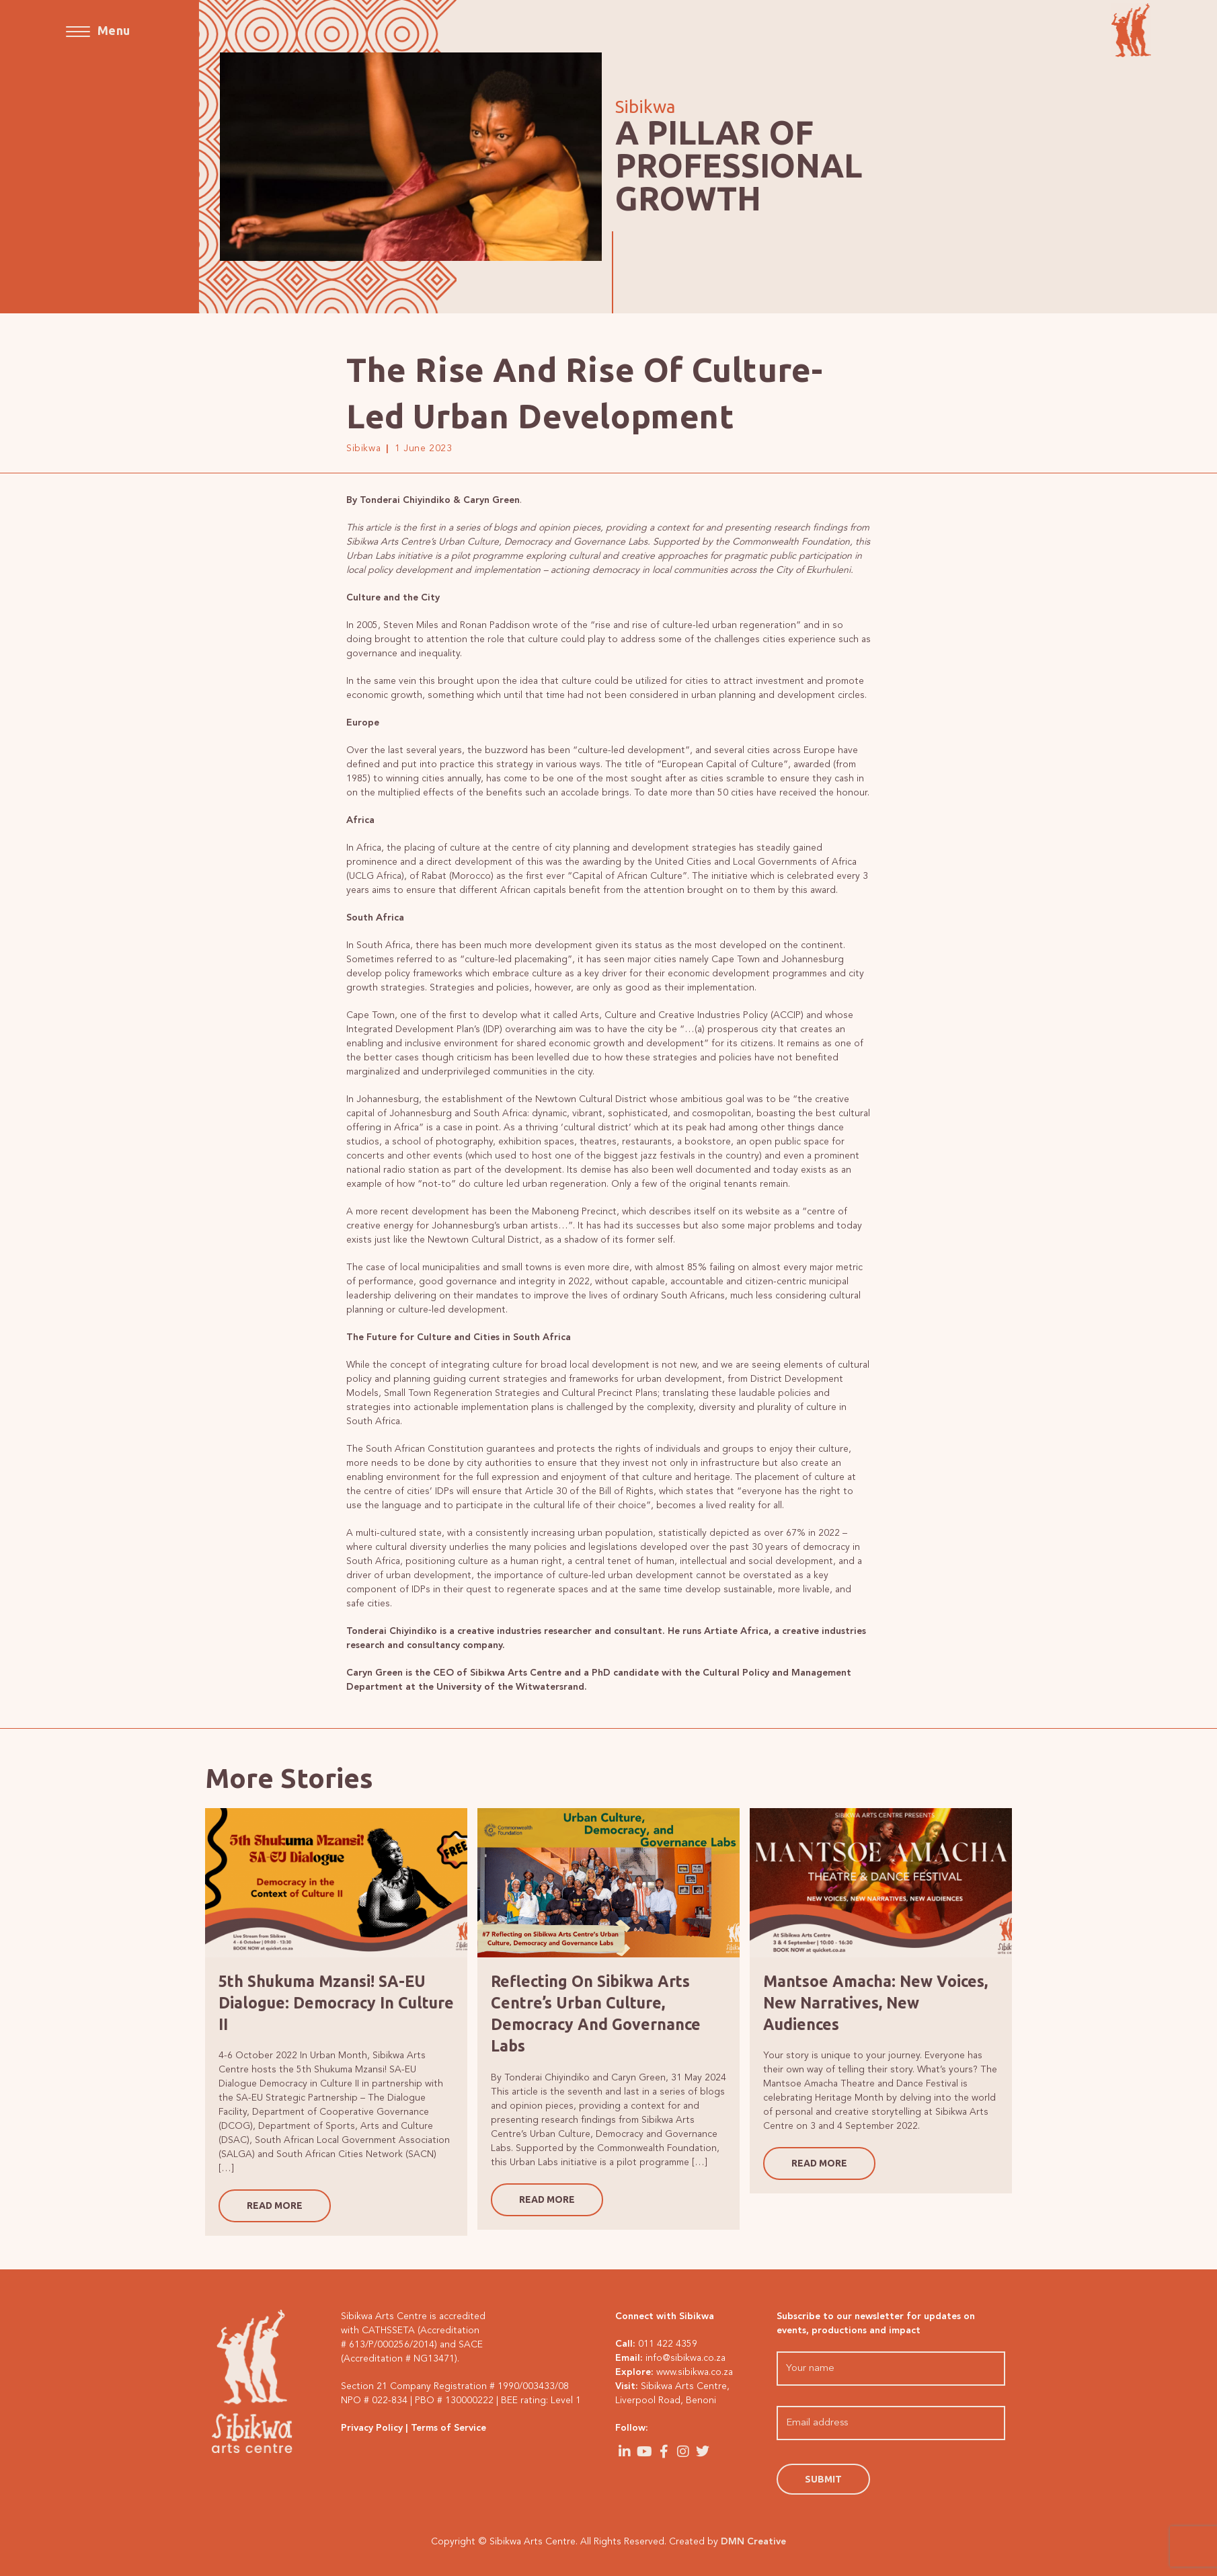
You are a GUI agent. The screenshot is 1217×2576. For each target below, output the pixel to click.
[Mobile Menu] (98, 30)
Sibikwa (363, 448)
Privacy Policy (372, 2428)
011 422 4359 (667, 2344)
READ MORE (275, 2205)
